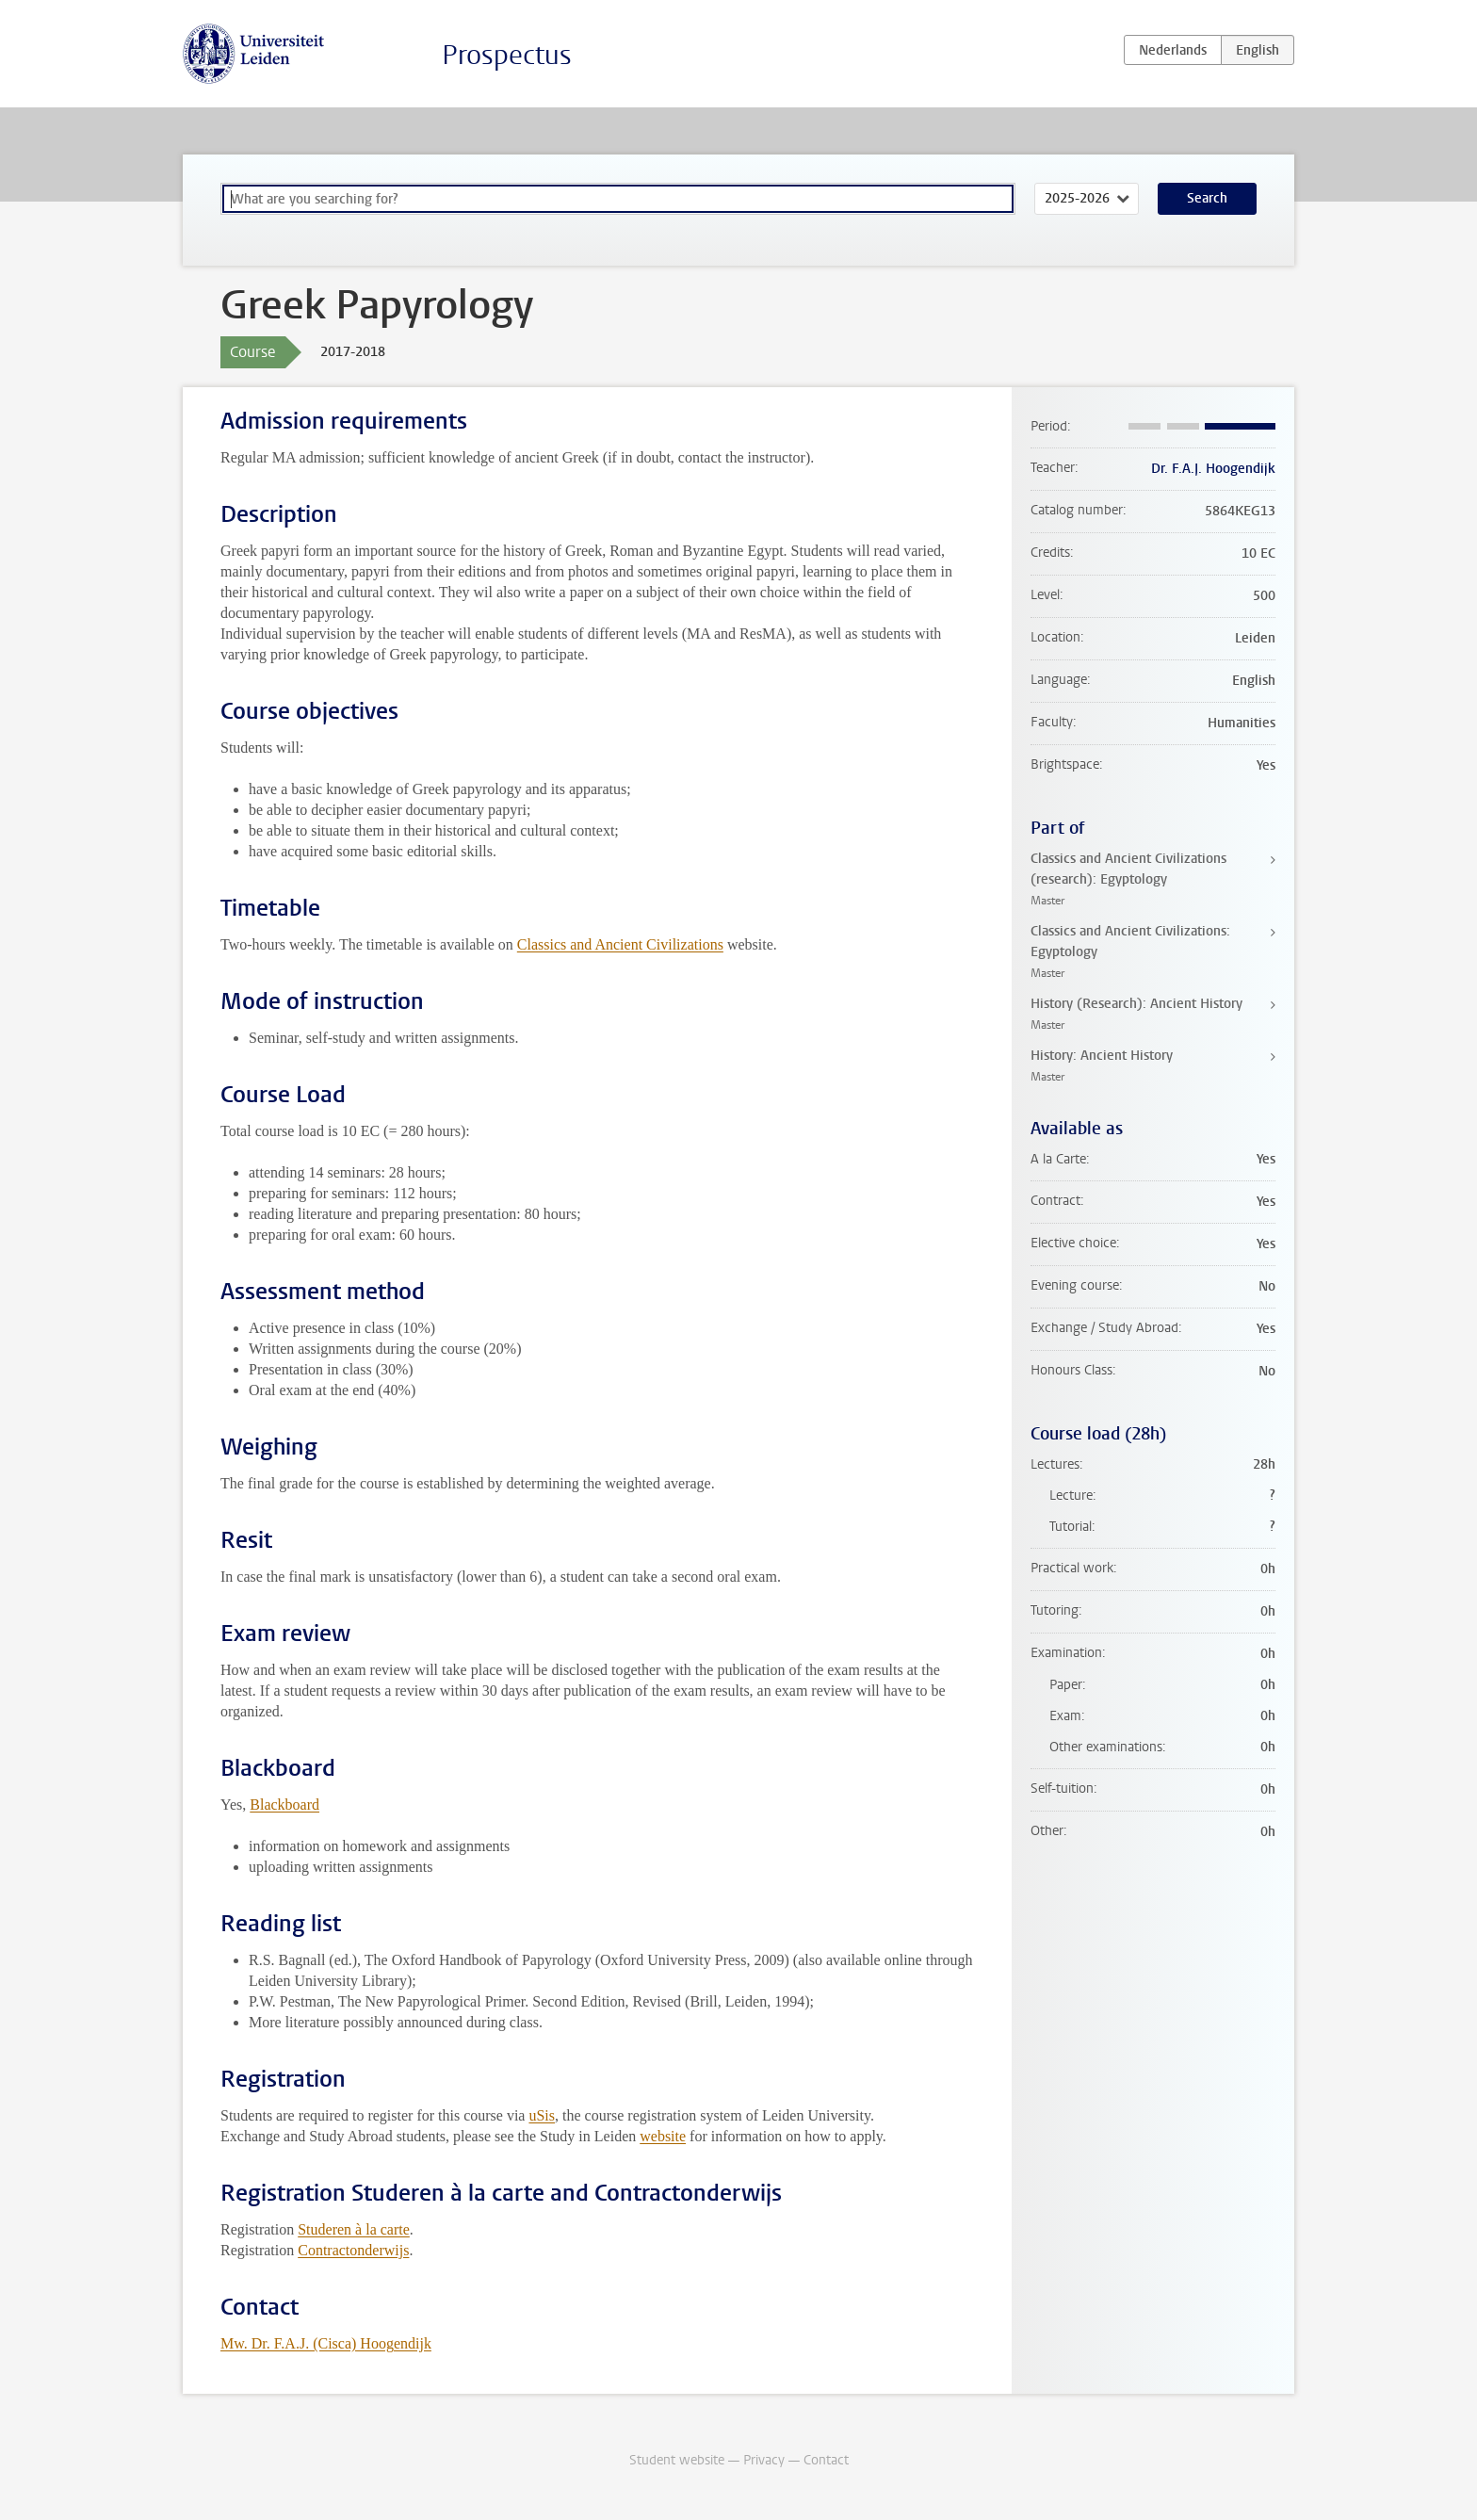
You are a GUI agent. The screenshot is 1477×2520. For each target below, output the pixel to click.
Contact (826, 2460)
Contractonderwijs (353, 2250)
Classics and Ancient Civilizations (620, 944)
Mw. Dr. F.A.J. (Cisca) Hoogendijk (325, 2343)
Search (1207, 198)
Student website (676, 2460)
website (663, 2136)
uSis (541, 2115)
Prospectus (507, 55)
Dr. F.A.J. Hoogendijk (1213, 469)
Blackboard (284, 1805)
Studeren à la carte (354, 2229)
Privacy (764, 2460)
